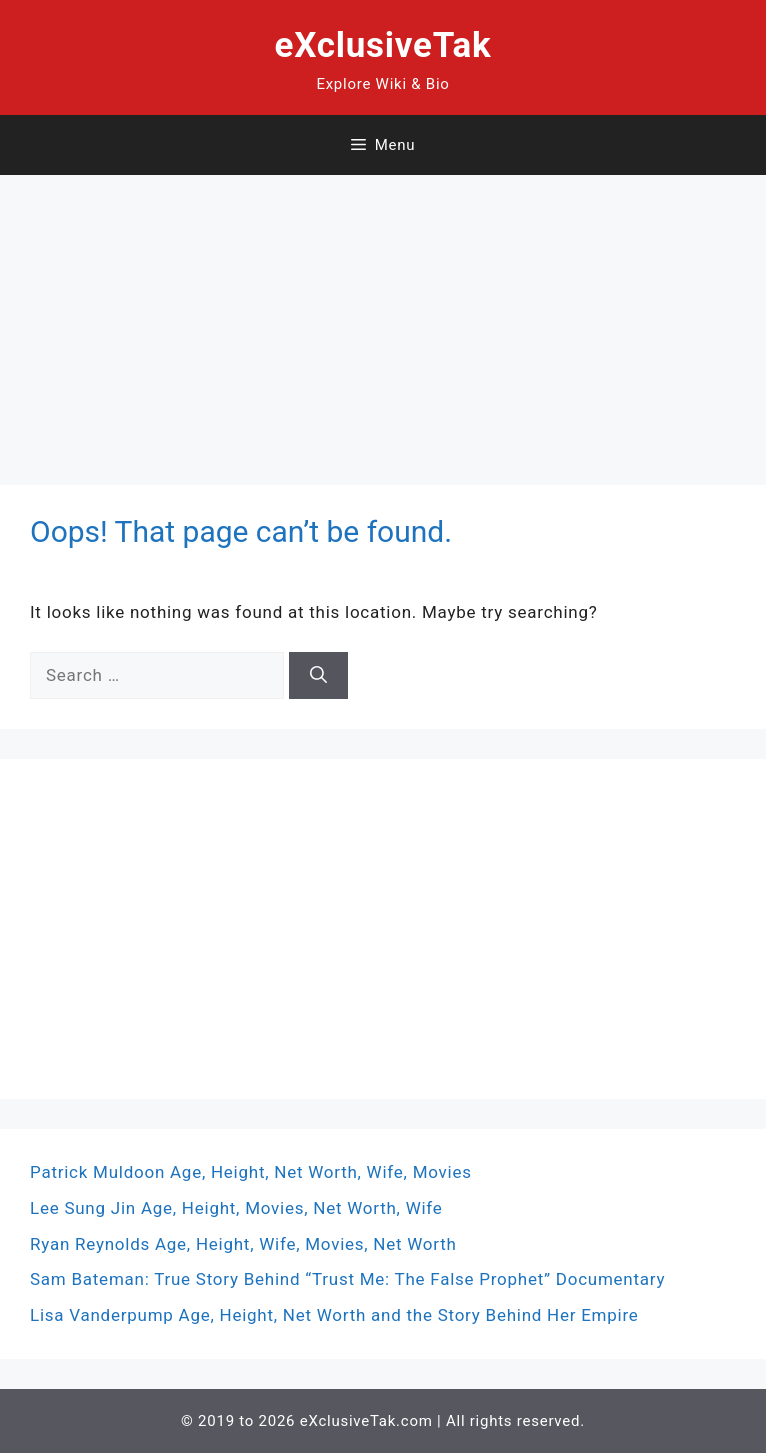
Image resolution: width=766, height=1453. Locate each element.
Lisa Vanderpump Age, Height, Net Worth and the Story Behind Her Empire (334, 1315)
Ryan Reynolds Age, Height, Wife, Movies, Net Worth (243, 1244)
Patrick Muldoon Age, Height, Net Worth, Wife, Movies (251, 1172)
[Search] (318, 676)
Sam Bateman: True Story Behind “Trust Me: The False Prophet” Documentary (347, 1279)
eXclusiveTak (383, 45)
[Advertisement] (383, 315)
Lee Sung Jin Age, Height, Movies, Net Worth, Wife (236, 1208)
